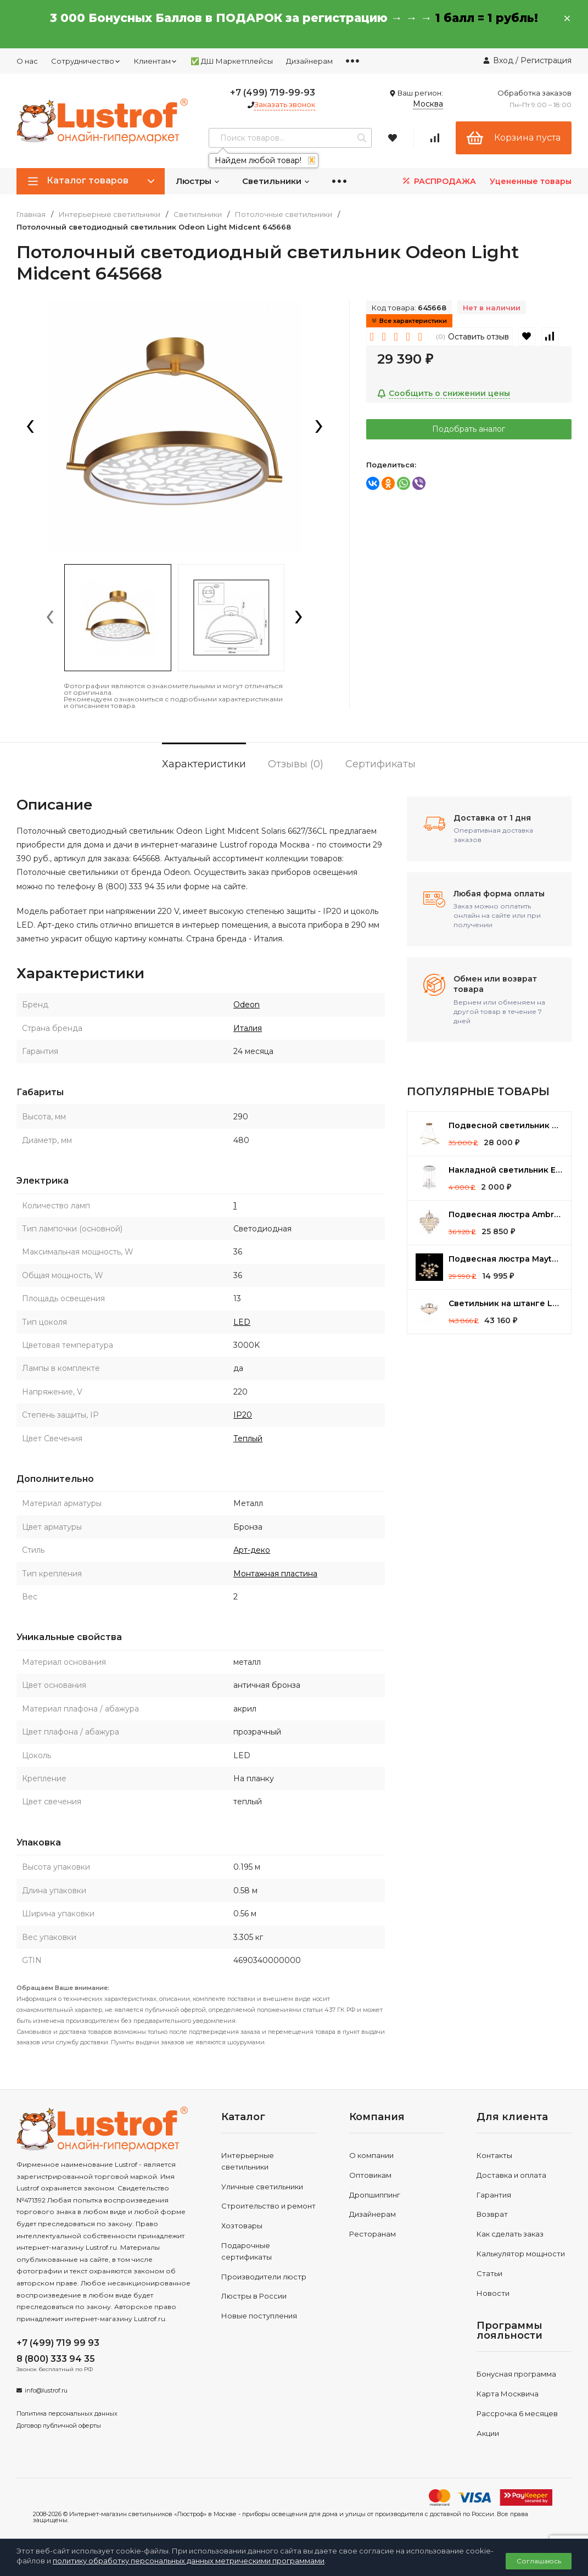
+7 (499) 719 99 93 (57, 2343)
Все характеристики (409, 321)
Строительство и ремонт (268, 2205)
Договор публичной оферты (58, 2425)
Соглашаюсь (539, 2561)
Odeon (246, 1005)
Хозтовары (241, 2225)
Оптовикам (370, 2175)
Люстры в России (254, 2295)
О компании (371, 2155)
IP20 (242, 1415)
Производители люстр (263, 2276)
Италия (247, 1028)
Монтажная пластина (275, 1574)
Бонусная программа (516, 2373)
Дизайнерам (309, 61)
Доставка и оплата (511, 2175)
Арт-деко (251, 1550)
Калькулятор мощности (521, 2253)
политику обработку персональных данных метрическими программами (188, 2560)
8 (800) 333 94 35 (55, 2359)
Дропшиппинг (374, 2194)
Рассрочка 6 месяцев (517, 2413)
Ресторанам (372, 2233)
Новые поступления (259, 2315)
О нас (27, 61)
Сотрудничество (86, 61)
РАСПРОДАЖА (438, 181)
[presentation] (30, 427)
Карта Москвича (508, 2393)
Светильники (276, 181)
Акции (488, 2433)
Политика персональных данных (66, 2413)
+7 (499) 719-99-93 (272, 92)
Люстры (198, 181)
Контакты (494, 2155)
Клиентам (155, 61)
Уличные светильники (262, 2186)
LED (241, 1322)
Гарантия (494, 2194)
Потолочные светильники (283, 214)
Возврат (492, 2214)
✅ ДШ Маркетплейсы (232, 61)
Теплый (247, 1438)
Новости (493, 2293)
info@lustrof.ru (46, 2390)
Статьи (489, 2273)
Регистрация (546, 60)
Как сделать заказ (510, 2233)
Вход (503, 60)
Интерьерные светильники (109, 214)
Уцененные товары (531, 181)
